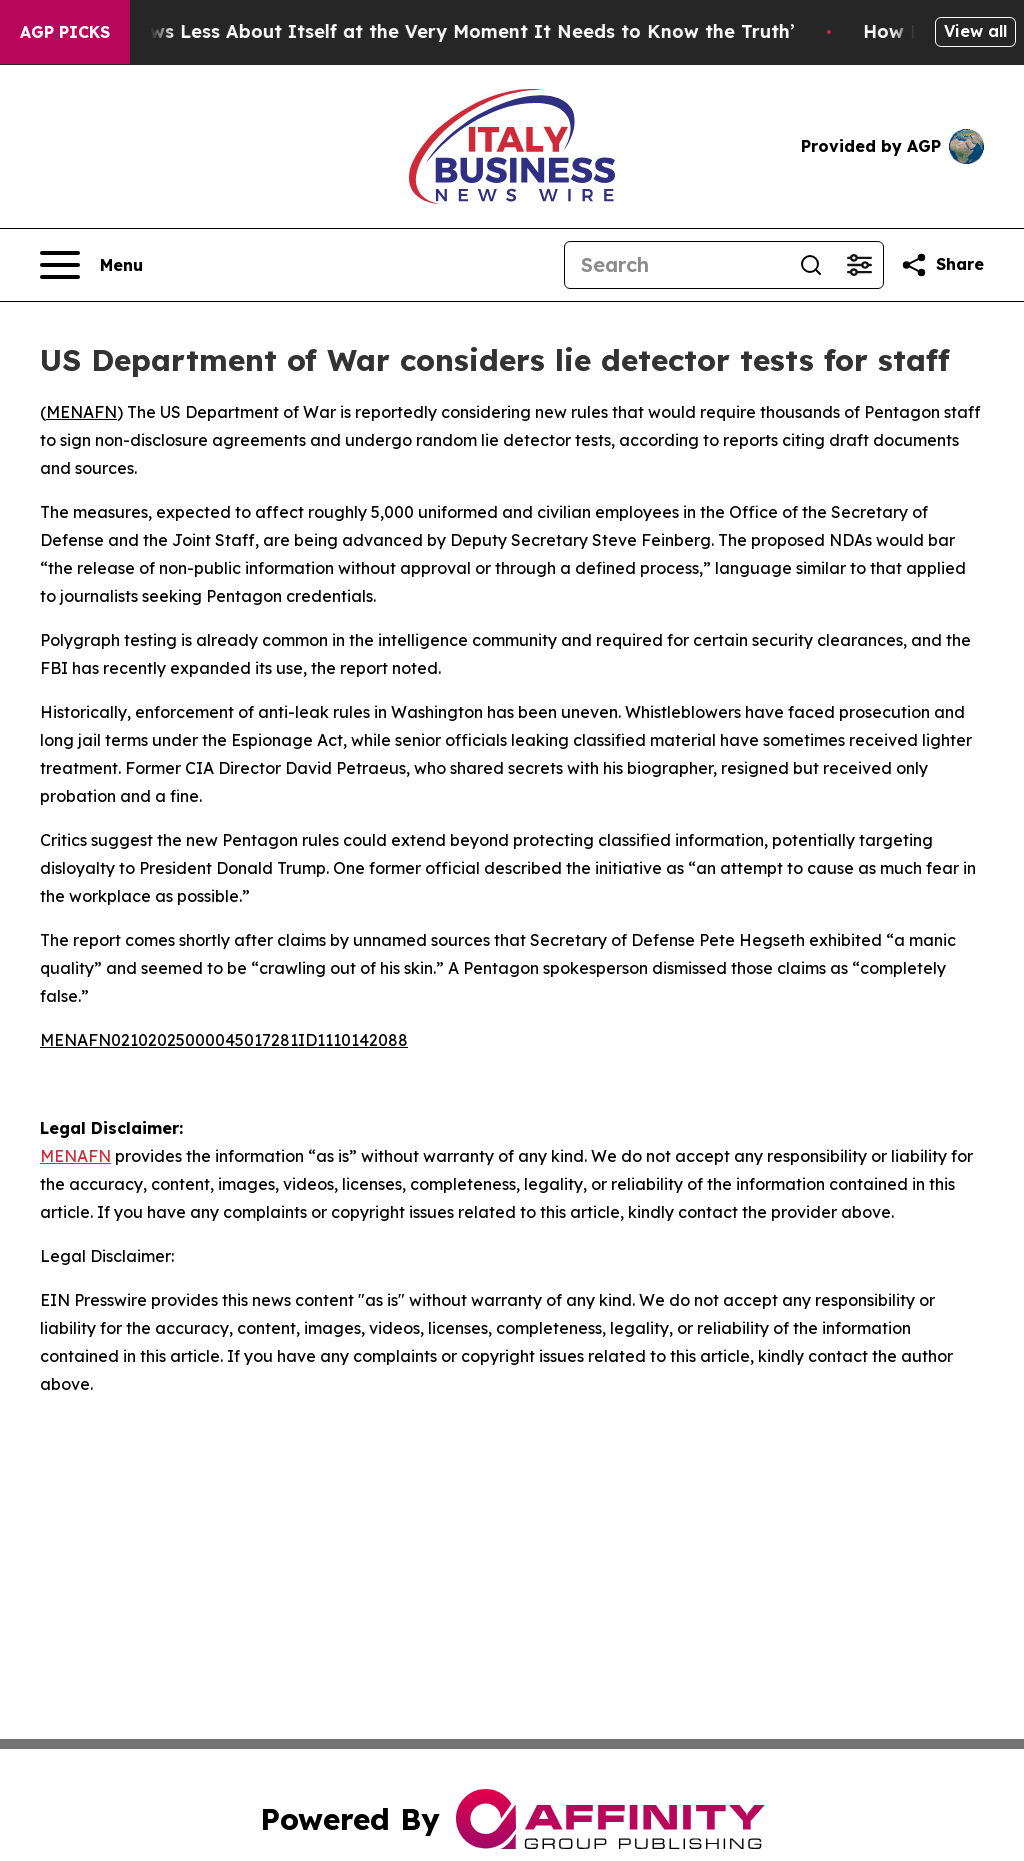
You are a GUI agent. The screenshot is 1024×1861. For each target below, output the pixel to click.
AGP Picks (65, 32)
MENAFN (81, 412)
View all (975, 31)
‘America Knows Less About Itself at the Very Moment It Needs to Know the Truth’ (424, 31)
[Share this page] (942, 265)
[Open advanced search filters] (859, 265)
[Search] (676, 265)
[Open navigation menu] (91, 265)
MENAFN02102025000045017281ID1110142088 (224, 1040)
